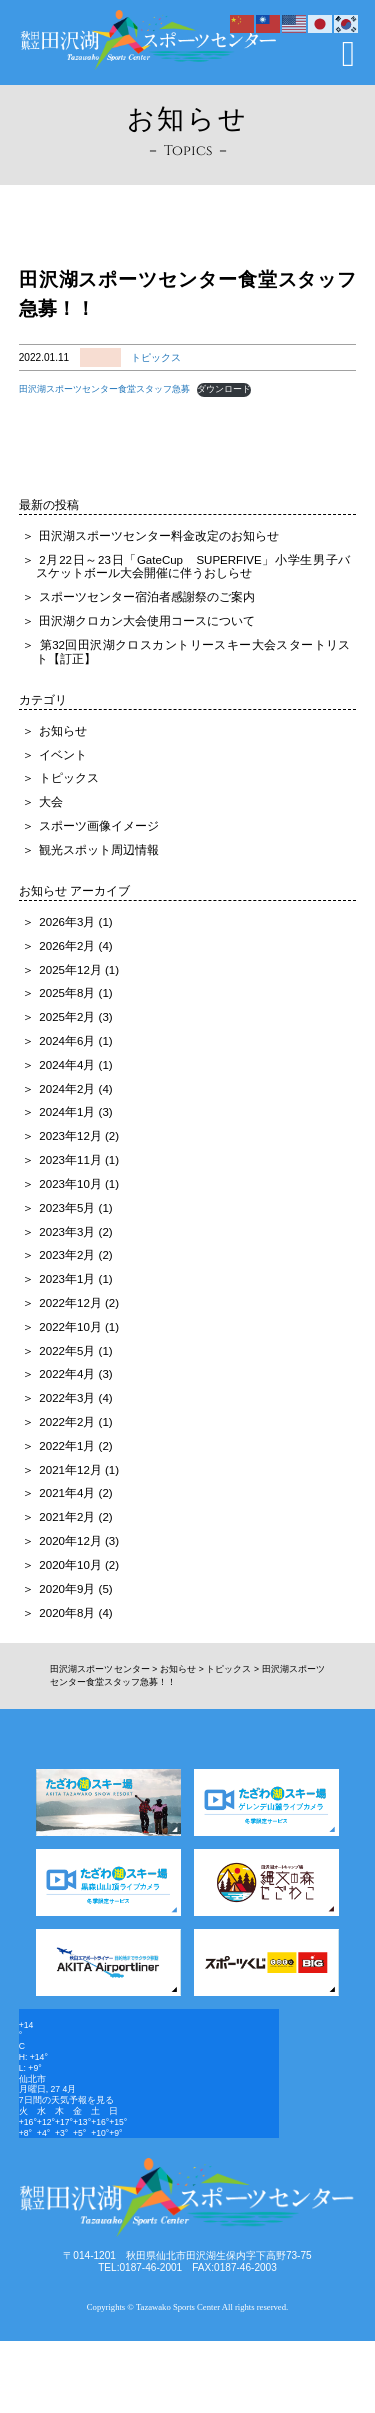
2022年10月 (79, 1327)
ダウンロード (224, 389)
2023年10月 (79, 1184)
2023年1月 (75, 1279)
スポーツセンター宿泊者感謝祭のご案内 (147, 597)
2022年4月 (75, 1374)
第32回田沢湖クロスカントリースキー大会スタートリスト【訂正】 (193, 652)
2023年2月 (75, 1255)
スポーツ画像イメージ (99, 826)
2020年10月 (79, 1565)
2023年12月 (79, 1136)
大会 (51, 802)
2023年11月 (79, 1160)
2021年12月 (79, 1470)
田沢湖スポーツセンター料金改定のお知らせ (159, 536)
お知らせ (63, 731)
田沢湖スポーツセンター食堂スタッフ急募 (104, 389)
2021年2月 (75, 1517)
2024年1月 (75, 1112)
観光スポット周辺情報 (99, 850)
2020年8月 (75, 1613)
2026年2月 (75, 946)
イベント (63, 755)
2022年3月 (75, 1398)
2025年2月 (75, 1017)
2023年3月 (75, 1232)
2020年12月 (79, 1541)
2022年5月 (75, 1351)
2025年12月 (79, 970)
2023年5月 (75, 1208)
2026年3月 (75, 922)
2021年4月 (75, 1493)
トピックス (156, 357)
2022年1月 (75, 1446)
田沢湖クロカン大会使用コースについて (147, 621)
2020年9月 (75, 1589)
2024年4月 (75, 1065)
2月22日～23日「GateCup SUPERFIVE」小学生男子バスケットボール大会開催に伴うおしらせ (193, 567)
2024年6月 (75, 1041)
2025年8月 (75, 993)
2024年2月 (75, 1089)
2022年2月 (75, 1422)
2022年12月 (79, 1303)
